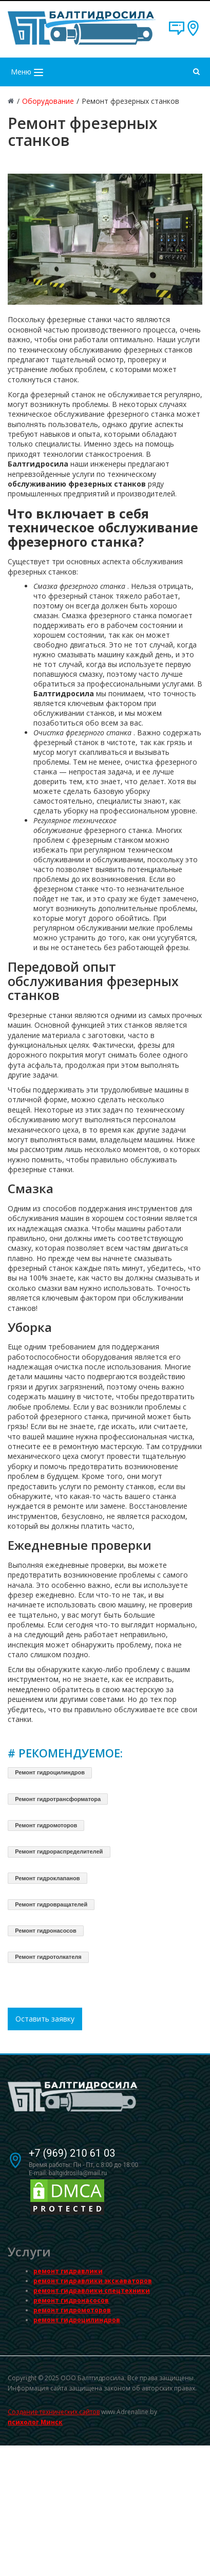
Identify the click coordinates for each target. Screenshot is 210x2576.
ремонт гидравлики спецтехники (91, 2290)
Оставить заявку (44, 2019)
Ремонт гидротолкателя (48, 1957)
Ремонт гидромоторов (46, 1825)
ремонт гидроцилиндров (76, 2319)
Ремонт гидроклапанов (47, 1878)
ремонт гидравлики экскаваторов (92, 2280)
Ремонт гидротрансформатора (58, 1799)
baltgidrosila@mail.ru (78, 2173)
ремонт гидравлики (68, 2271)
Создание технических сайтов (54, 2411)
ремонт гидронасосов (71, 2300)
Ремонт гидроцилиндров (50, 1772)
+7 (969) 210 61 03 (72, 2153)
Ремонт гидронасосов (46, 1931)
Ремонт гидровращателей (51, 1904)
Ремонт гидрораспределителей (59, 1851)
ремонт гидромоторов (72, 2310)
